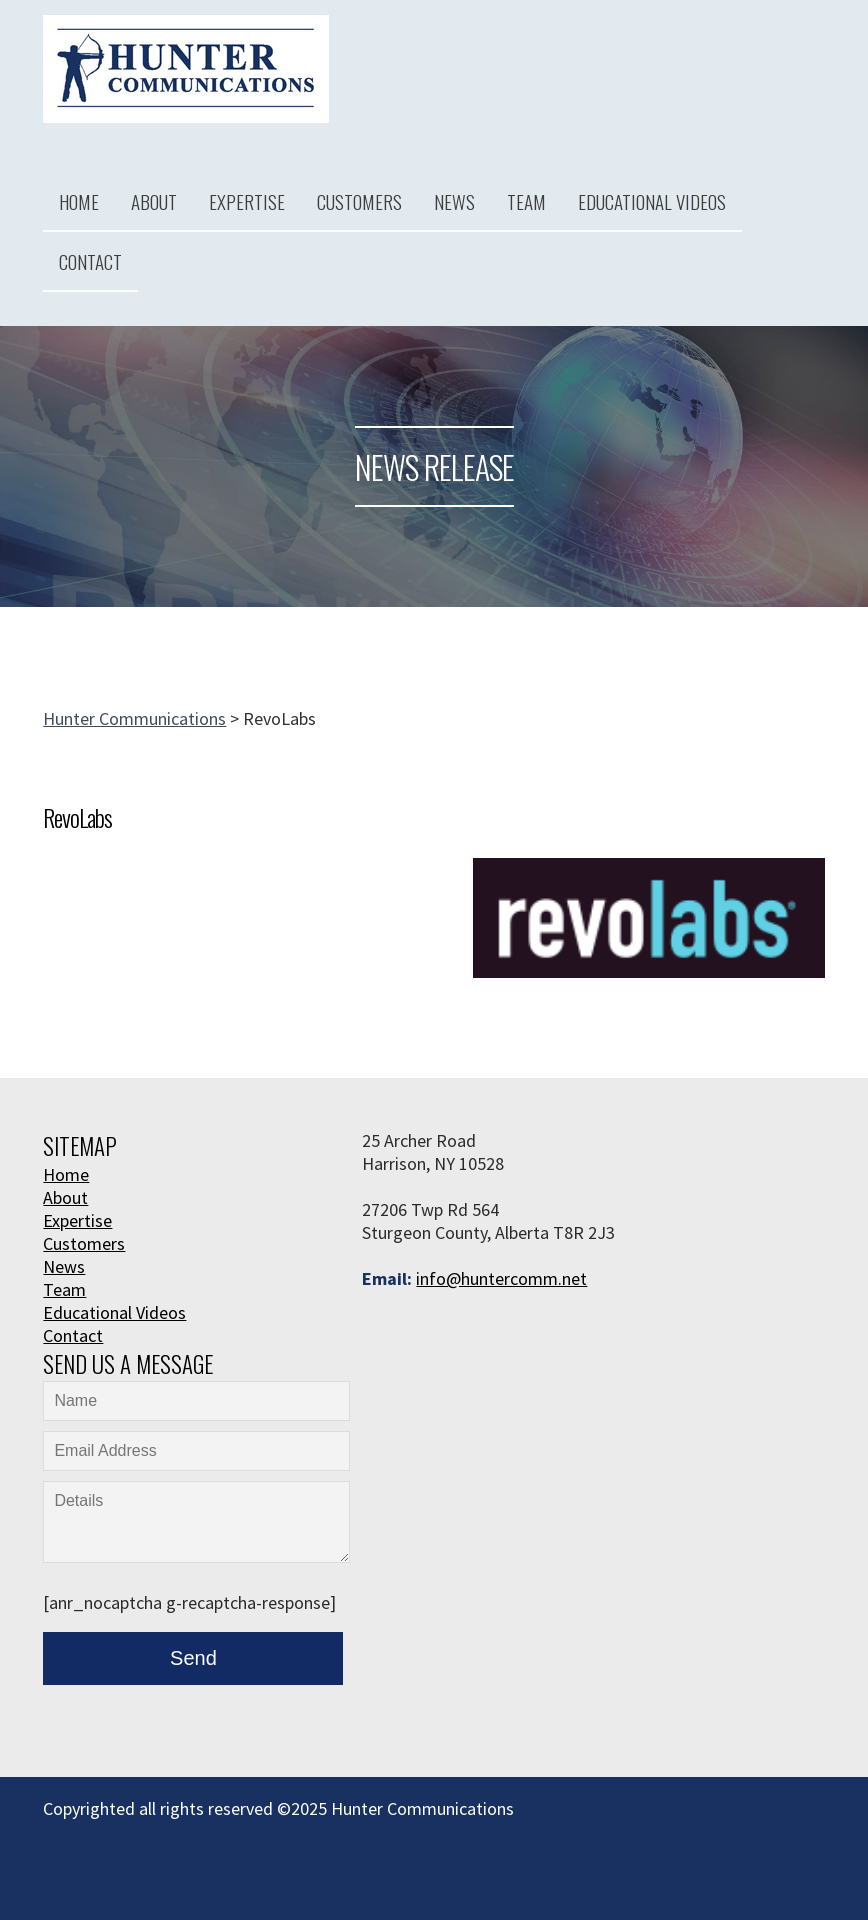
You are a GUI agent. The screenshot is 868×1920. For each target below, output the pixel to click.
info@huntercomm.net (501, 1278)
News (454, 201)
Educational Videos (652, 201)
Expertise (247, 201)
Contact (90, 261)
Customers (359, 201)
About (154, 201)
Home (79, 201)
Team (526, 201)
